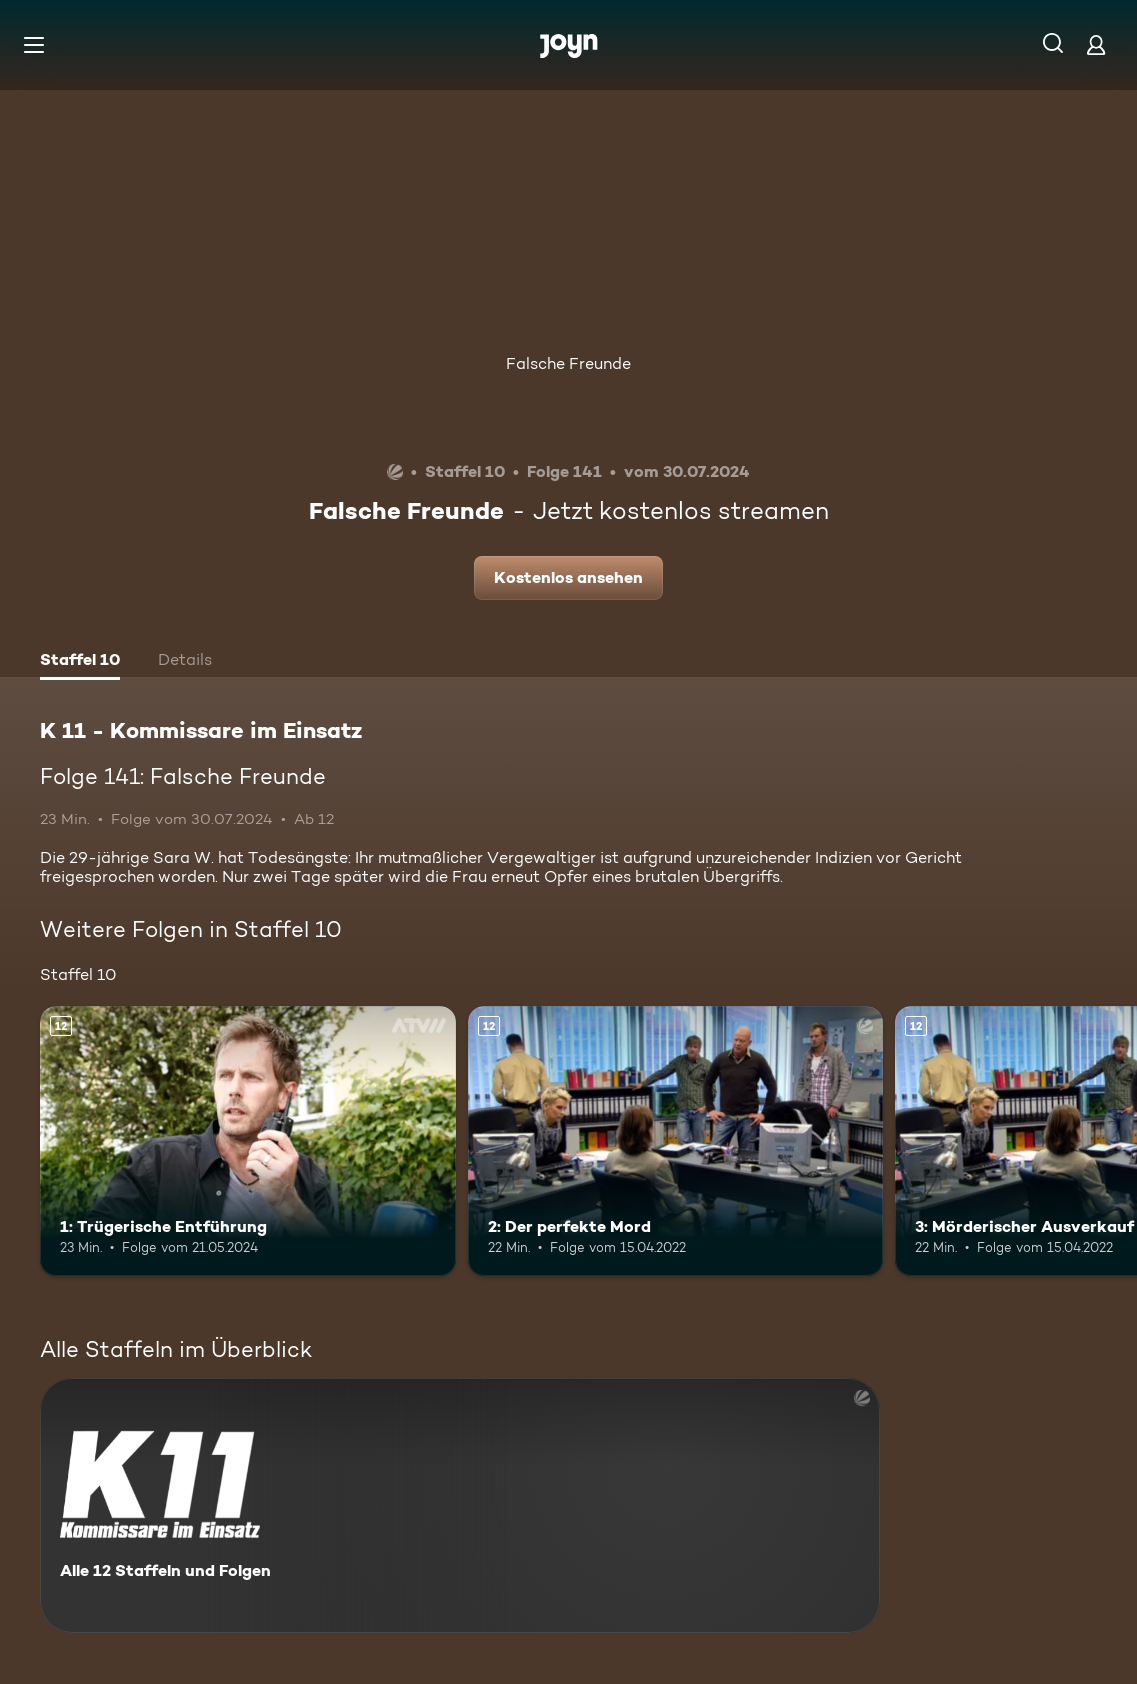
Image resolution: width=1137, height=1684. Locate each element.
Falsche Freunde (568, 363)
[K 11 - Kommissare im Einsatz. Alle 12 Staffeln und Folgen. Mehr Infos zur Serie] (460, 1505)
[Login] (1096, 44)
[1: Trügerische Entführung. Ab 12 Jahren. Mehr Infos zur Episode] (248, 1141)
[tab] (80, 662)
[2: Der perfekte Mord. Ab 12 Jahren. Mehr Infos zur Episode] (676, 1141)
